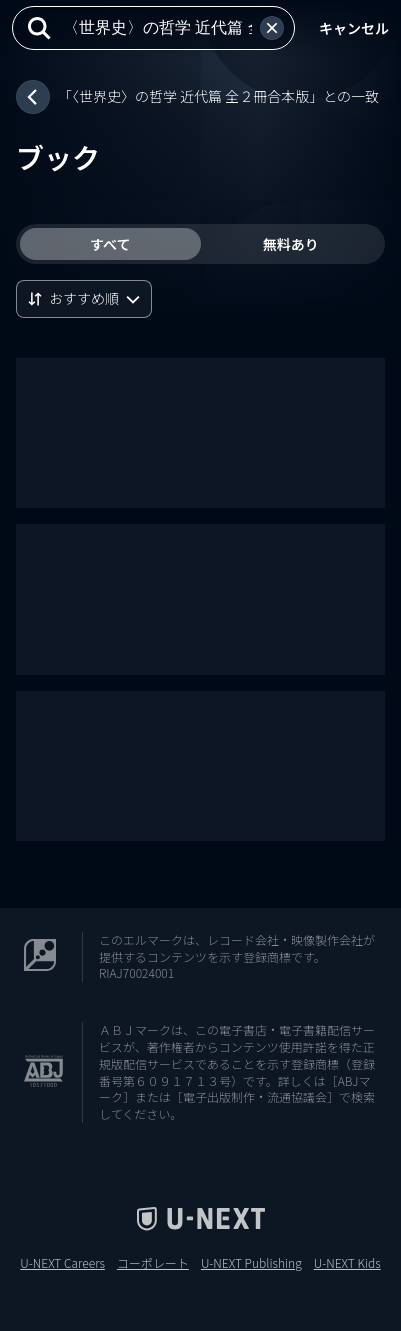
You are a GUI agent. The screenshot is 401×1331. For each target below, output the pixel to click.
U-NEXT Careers (62, 1263)
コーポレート (153, 1263)
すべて (110, 244)
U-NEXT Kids (347, 1263)
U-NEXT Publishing (251, 1263)
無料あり (291, 244)
